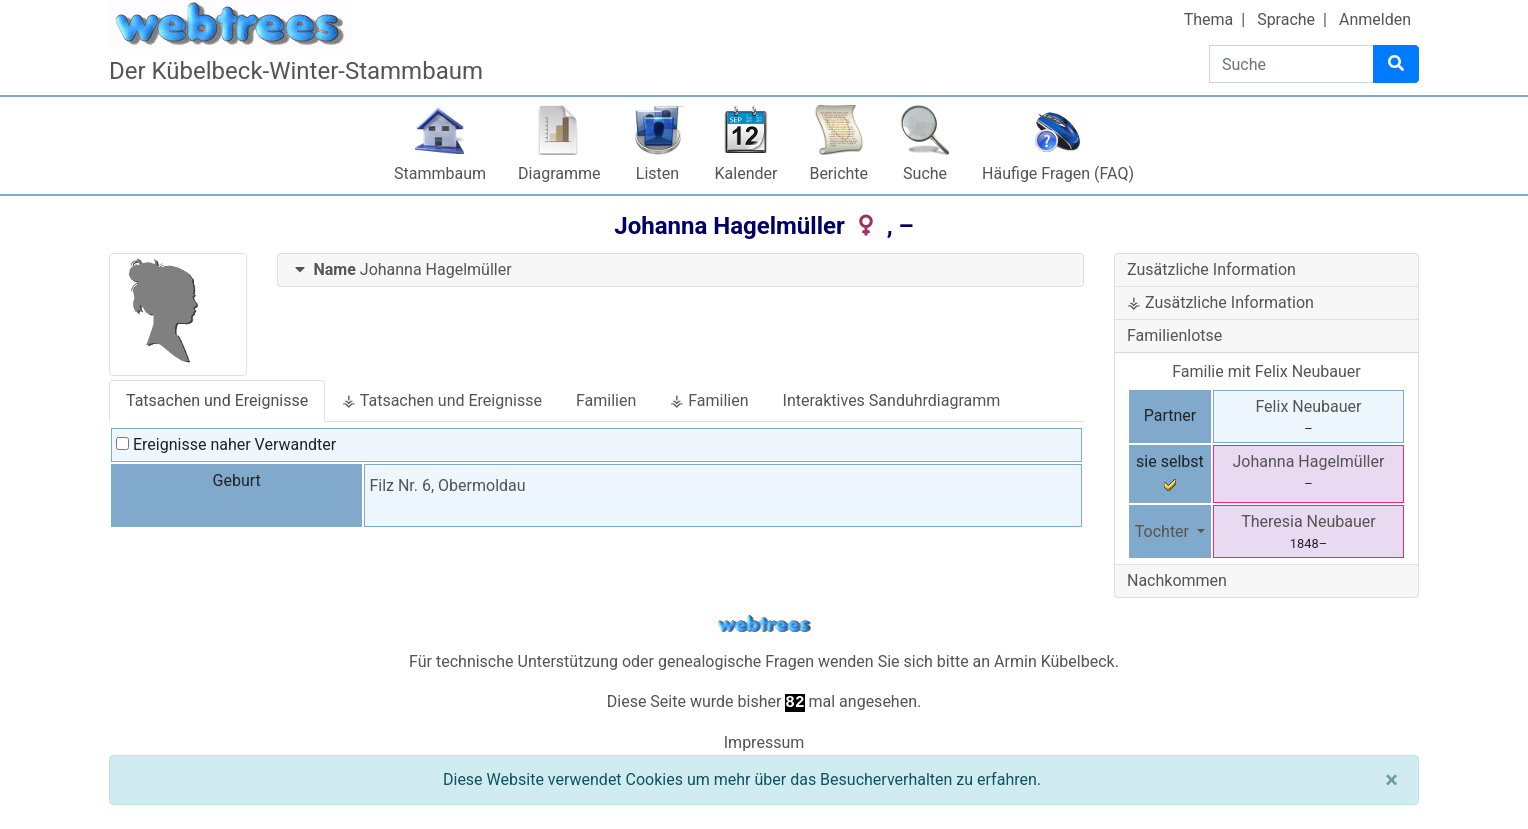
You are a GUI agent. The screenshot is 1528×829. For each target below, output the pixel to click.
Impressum (764, 742)
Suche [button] (925, 173)
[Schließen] (1391, 780)
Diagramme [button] (559, 173)
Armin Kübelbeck (1054, 661)
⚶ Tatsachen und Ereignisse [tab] (442, 400)
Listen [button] (657, 173)
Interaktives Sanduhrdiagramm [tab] (892, 400)
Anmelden (1375, 19)
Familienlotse (1174, 335)
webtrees (764, 624)
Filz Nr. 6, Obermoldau (447, 485)
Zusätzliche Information (1211, 269)
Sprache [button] (1286, 19)
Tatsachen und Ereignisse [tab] (217, 400)
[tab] (681, 270)
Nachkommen (1177, 580)
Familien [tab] (606, 400)
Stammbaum (440, 173)
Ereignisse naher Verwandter (226, 444)
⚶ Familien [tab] (709, 400)
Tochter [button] (1164, 531)
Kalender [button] (746, 173)
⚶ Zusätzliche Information (1220, 302)
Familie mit (1266, 371)
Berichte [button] (838, 173)
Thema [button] (1209, 19)
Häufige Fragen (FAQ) (1058, 173)
